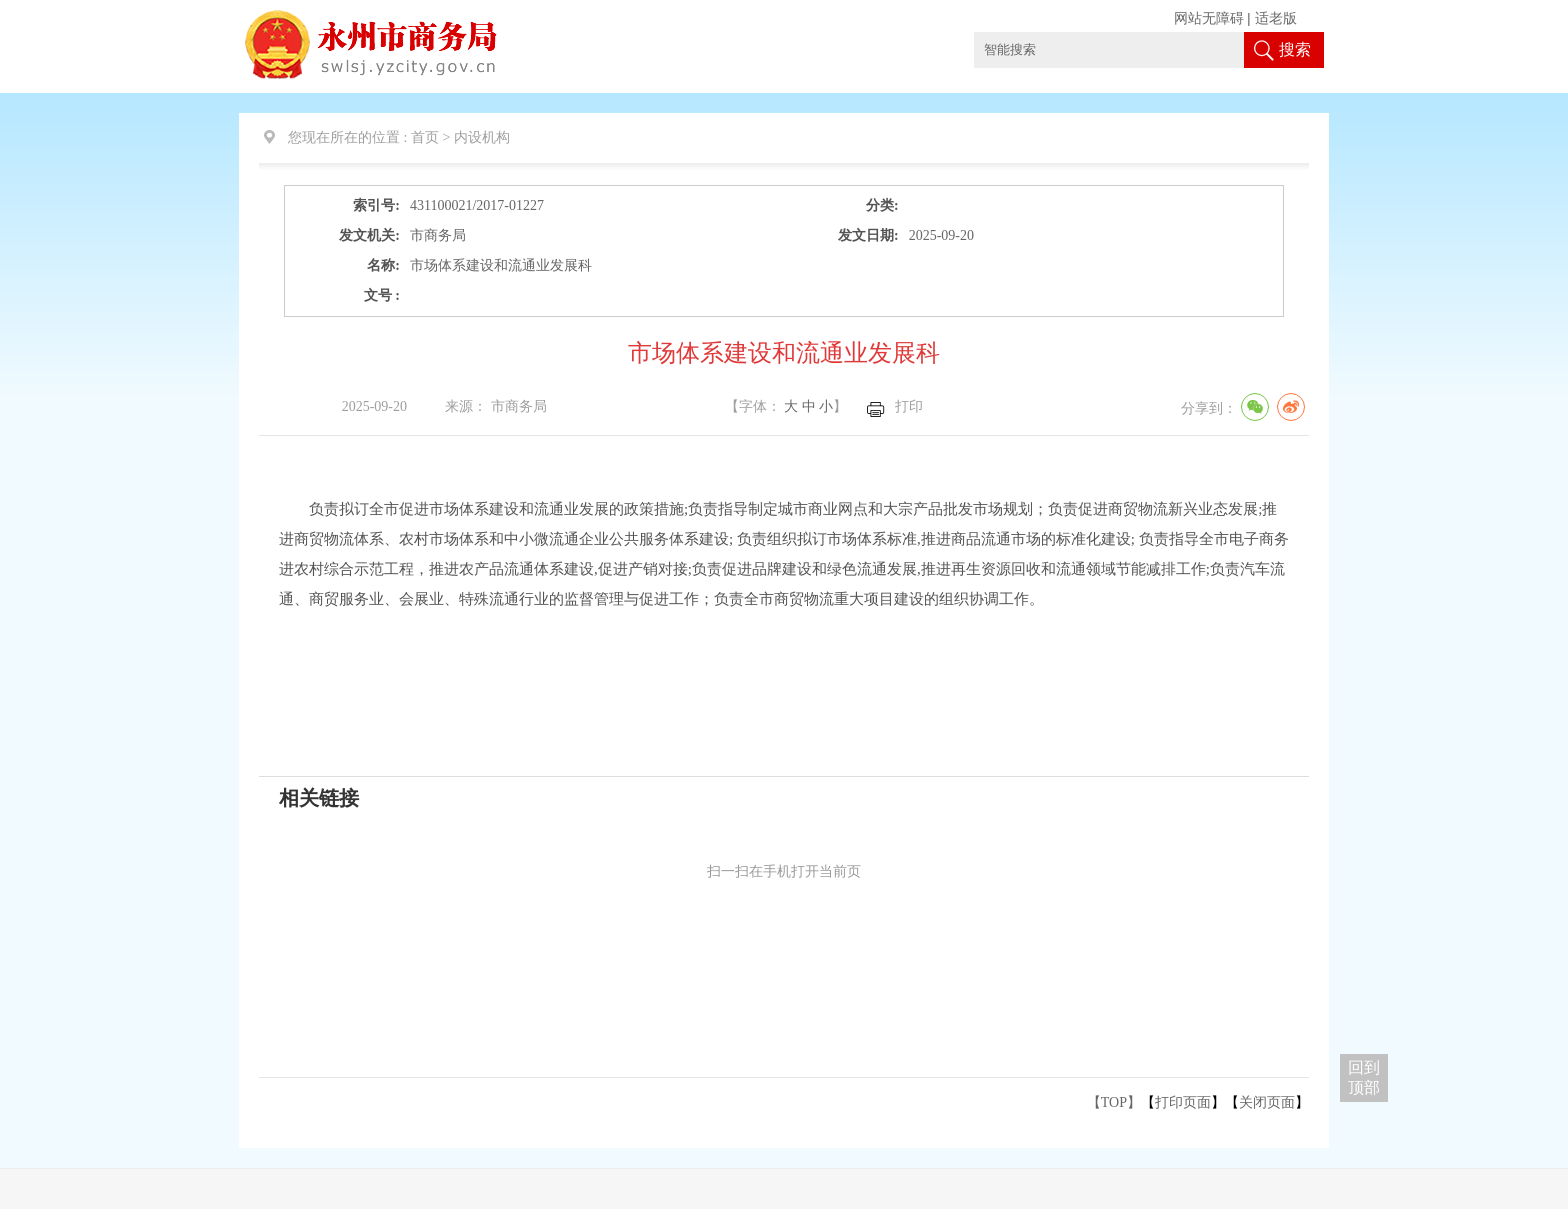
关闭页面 (1267, 1102)
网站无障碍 (1209, 18)
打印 (909, 406)
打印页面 (1183, 1102)
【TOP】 (1114, 1102)
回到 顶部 (1364, 1077)
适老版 (1276, 18)
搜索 (1295, 49)
